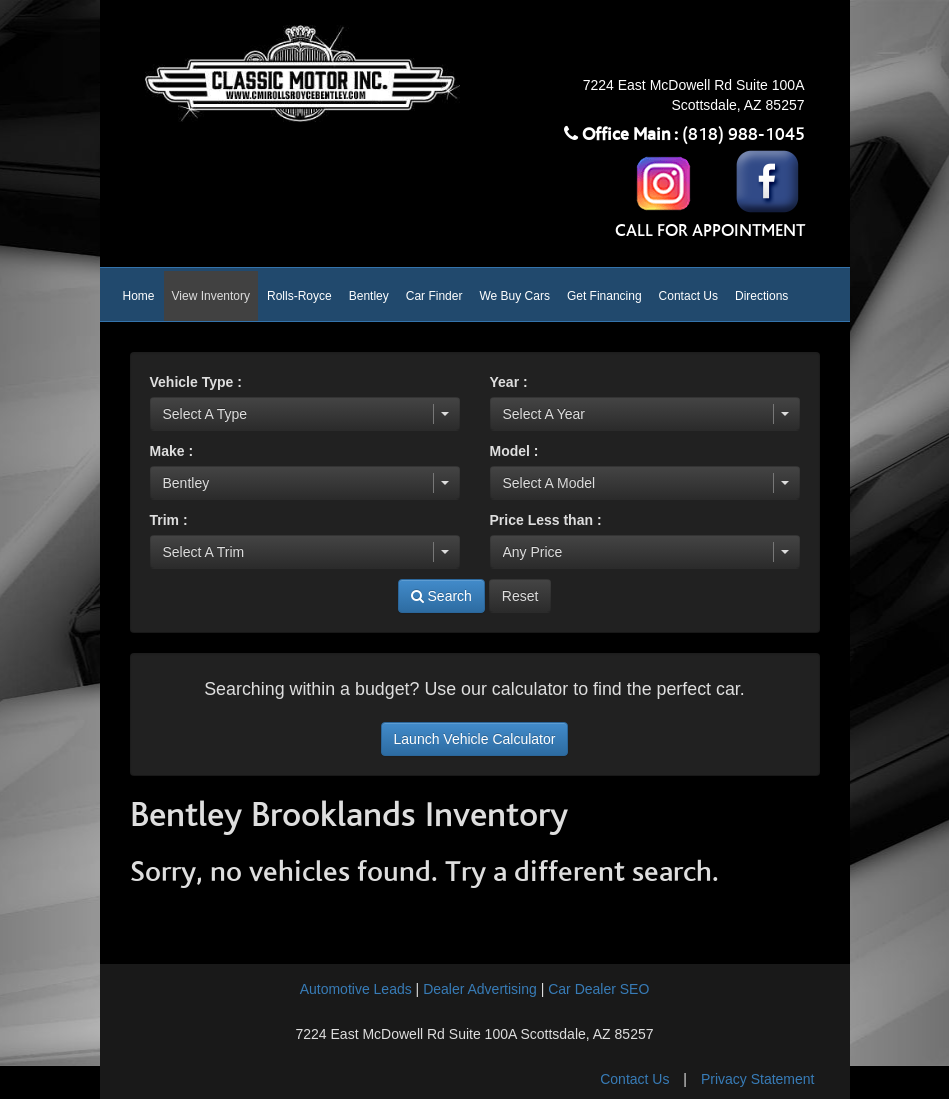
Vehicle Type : (196, 382)
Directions (761, 296)
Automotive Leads (356, 989)
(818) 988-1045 (743, 135)
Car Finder (434, 296)
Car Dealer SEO (598, 989)
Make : (172, 451)
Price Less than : (546, 520)
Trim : (169, 520)
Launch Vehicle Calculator (475, 739)
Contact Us (688, 296)
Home (139, 296)
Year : (509, 382)
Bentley (369, 296)
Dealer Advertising (480, 989)
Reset (520, 596)
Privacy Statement (758, 1079)
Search (441, 596)
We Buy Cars (514, 296)
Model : (514, 451)
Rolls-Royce (299, 296)
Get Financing (604, 296)
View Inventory (211, 296)
